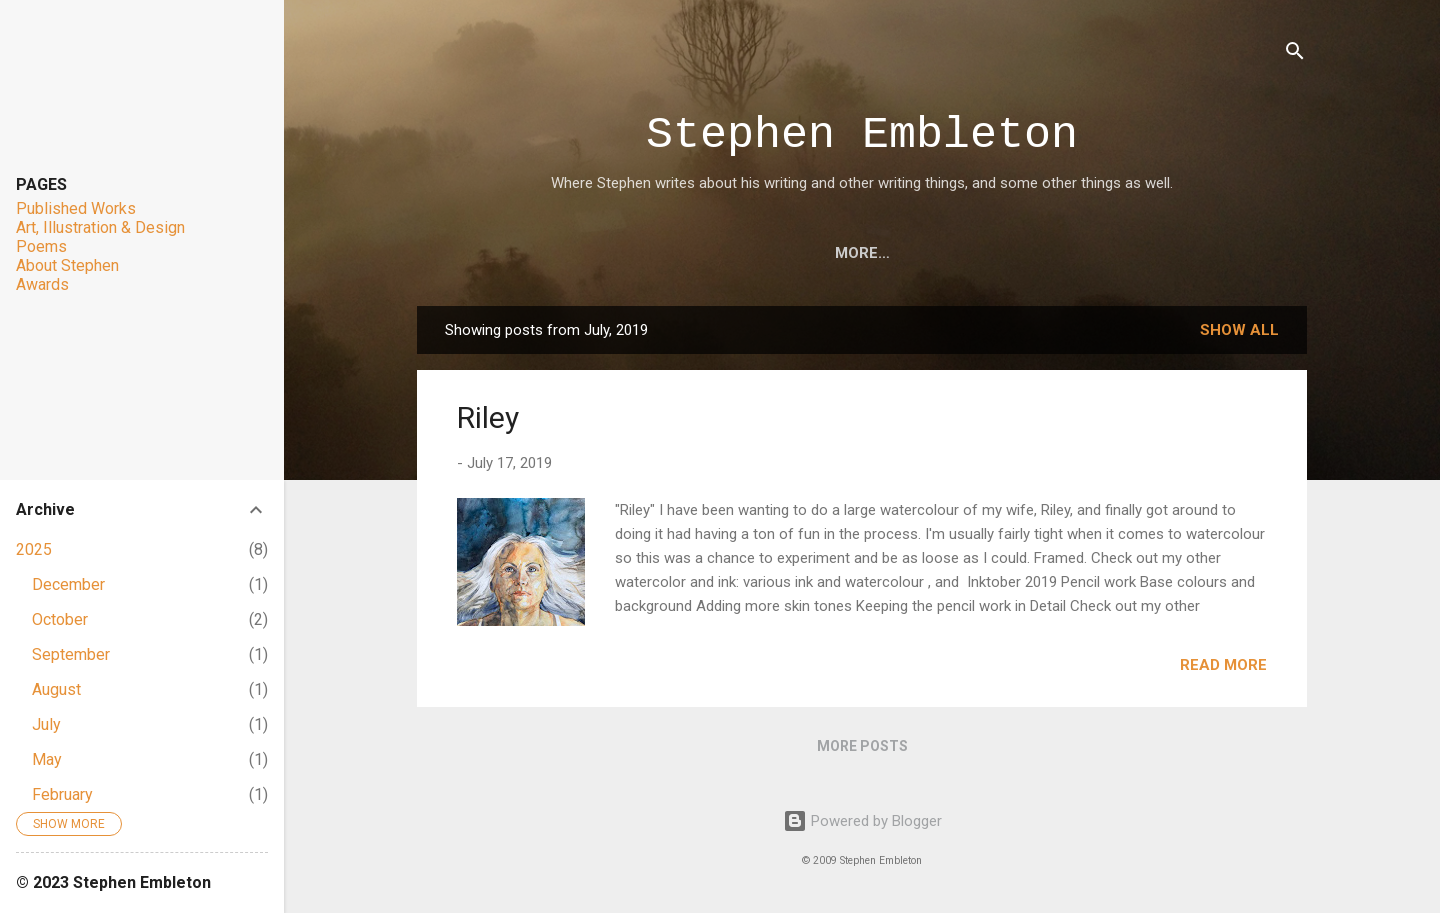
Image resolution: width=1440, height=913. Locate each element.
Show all (1239, 330)
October (60, 619)
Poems (857, 253)
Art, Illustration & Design (685, 253)
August (56, 689)
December (68, 584)
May (47, 759)
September (71, 654)
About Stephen (1085, 253)
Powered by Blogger (862, 821)
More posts (862, 746)
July (46, 724)
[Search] (1295, 54)
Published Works (76, 208)
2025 (34, 549)
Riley (488, 417)
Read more (1223, 665)
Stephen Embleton (862, 135)
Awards (953, 253)
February (62, 794)
